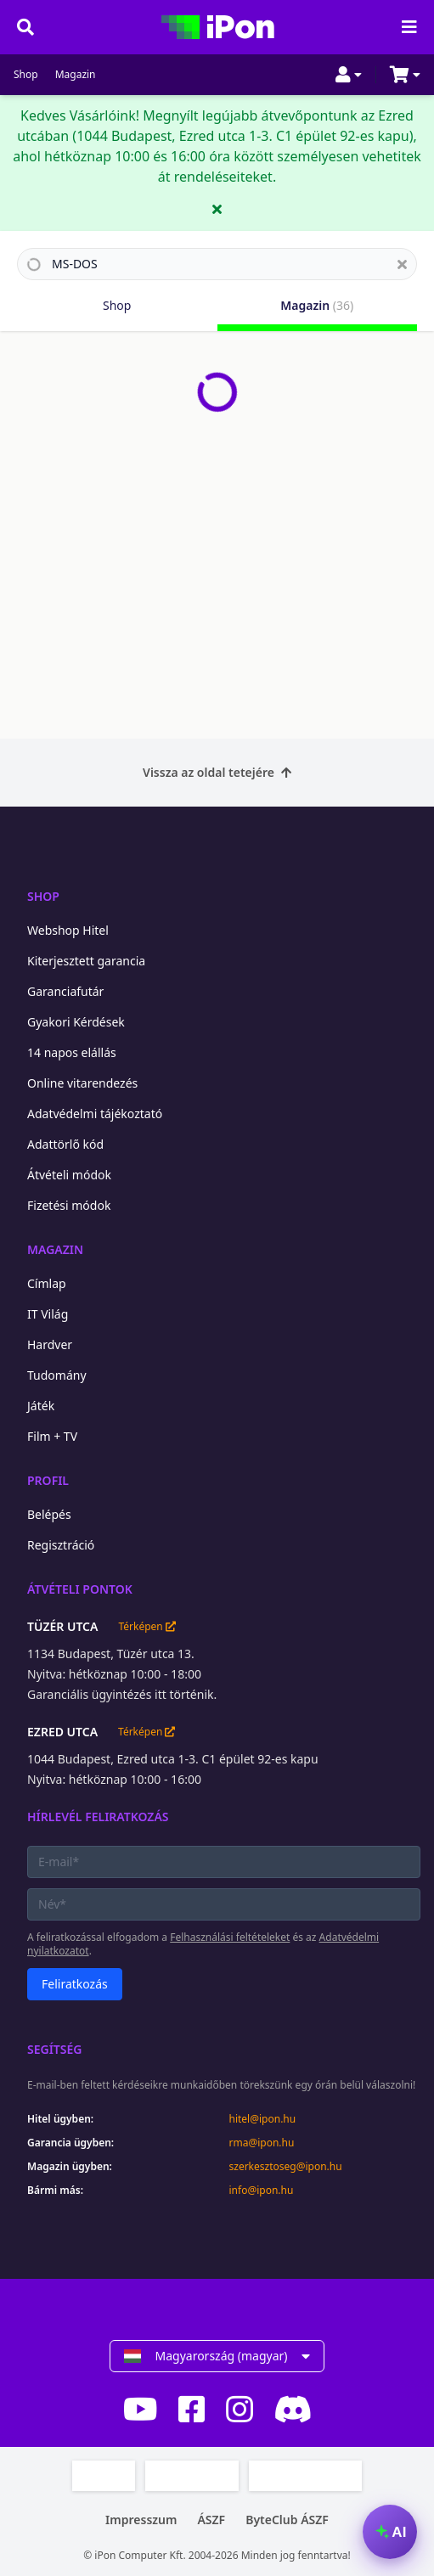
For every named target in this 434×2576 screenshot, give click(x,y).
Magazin (75, 75)
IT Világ (47, 1314)
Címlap (46, 1283)
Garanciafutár (65, 991)
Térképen (146, 1627)
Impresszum (141, 2519)
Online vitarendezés (82, 1083)
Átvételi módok (69, 1175)
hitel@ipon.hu (262, 2119)
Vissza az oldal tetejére (217, 772)
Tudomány (57, 1375)
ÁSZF (211, 2519)
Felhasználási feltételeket (230, 1937)
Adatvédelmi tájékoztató (94, 1113)
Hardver (49, 1344)
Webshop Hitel (68, 930)
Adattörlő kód (65, 1144)
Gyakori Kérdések (76, 1022)
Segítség (54, 2049)
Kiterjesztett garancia (86, 961)
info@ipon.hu (261, 2190)
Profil (48, 1480)
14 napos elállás (71, 1052)
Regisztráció (60, 1545)
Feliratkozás (75, 1984)
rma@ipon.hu (262, 2143)
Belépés (49, 1514)
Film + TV (52, 1436)
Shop (26, 75)
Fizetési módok (68, 1205)
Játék (40, 1406)
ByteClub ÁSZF (287, 2519)
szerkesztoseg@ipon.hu (285, 2167)
